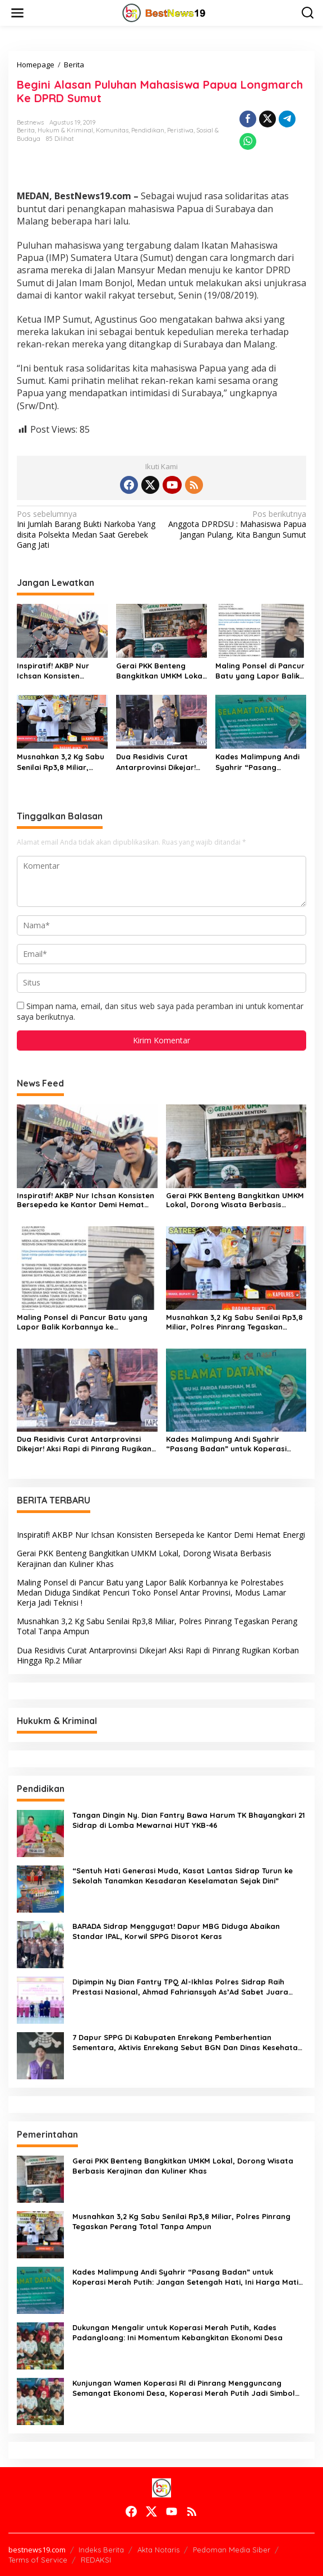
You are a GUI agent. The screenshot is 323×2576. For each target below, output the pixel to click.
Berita (26, 130)
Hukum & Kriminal (65, 130)
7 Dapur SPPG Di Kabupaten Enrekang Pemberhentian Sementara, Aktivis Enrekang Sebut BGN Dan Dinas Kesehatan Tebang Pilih (187, 2042)
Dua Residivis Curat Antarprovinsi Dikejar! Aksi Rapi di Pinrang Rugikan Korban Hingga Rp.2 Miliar (160, 762)
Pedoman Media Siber (231, 2549)
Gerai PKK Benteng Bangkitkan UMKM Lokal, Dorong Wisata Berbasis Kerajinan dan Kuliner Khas (161, 671)
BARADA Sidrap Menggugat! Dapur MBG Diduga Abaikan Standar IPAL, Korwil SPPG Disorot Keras (176, 1931)
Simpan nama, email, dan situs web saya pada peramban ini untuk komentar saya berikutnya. (160, 1011)
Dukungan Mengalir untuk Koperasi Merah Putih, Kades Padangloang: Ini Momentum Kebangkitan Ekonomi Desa (177, 2332)
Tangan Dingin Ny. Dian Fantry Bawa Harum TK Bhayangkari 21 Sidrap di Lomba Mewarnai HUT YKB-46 (188, 1820)
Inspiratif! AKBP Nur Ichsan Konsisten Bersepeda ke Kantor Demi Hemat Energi (56, 671)
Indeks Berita (101, 2549)
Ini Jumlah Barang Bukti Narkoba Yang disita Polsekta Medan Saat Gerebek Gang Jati (86, 529)
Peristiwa (180, 130)
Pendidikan (147, 130)
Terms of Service (37, 2559)
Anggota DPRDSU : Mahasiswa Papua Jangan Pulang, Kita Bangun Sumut (236, 524)
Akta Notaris (158, 2549)
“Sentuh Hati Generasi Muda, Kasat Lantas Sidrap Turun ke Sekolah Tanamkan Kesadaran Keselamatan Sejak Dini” (182, 1875)
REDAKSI (96, 2559)
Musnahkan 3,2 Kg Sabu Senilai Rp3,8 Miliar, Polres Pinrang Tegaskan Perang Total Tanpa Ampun (60, 762)
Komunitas (112, 130)
